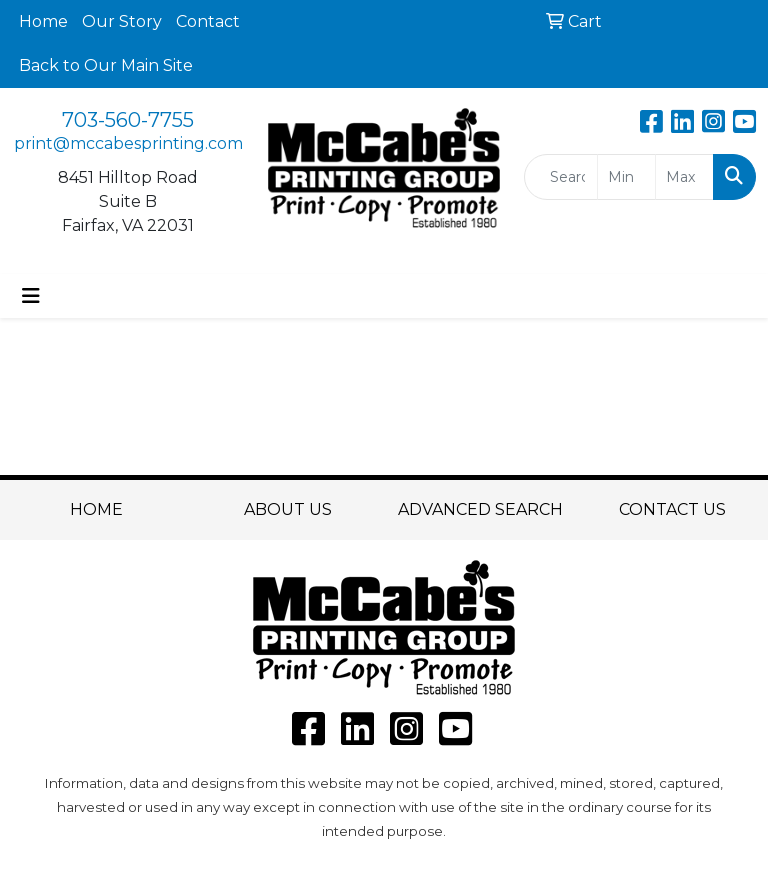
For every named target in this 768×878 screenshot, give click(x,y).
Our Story (122, 21)
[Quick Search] (561, 177)
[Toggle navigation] (31, 296)
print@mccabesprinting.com (128, 143)
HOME (96, 509)
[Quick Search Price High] (684, 177)
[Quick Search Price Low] (626, 177)
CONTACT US (672, 509)
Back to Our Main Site (106, 65)
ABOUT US (288, 509)
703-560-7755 (128, 120)
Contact (208, 21)
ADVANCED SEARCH (480, 509)
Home (43, 21)
